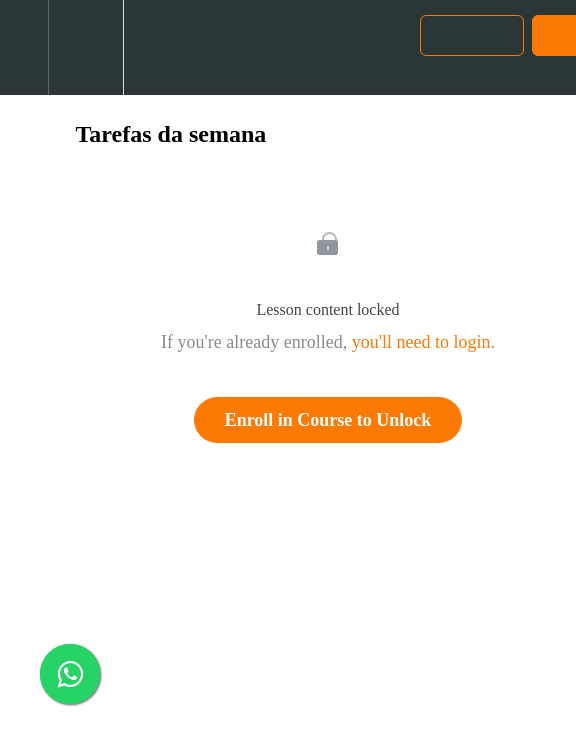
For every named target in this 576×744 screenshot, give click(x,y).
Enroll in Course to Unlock (328, 420)
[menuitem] (85, 47)
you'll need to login (421, 342)
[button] (24, 47)
